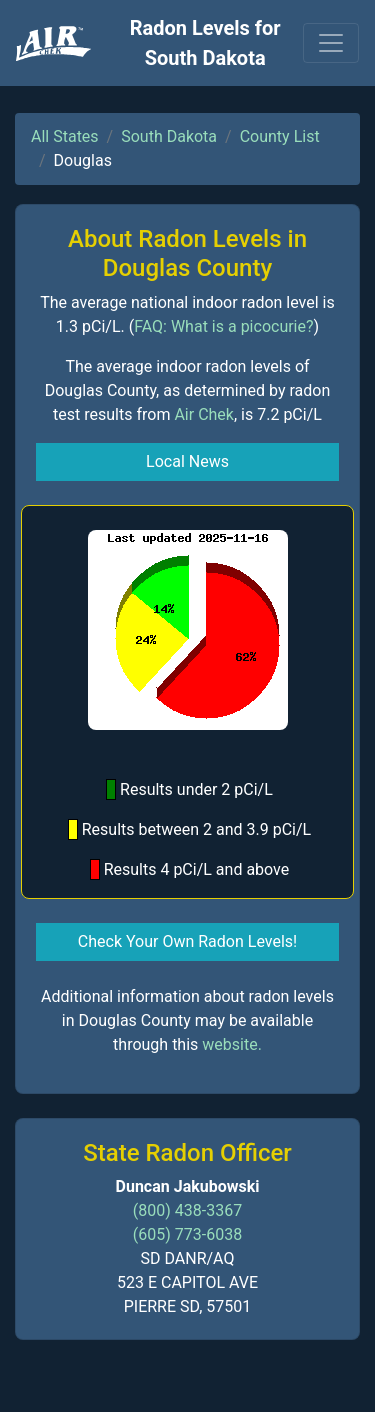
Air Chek (204, 414)
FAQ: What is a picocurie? (223, 326)
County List (280, 136)
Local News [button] (187, 461)
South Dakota (169, 136)
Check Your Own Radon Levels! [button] (187, 941)
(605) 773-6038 (187, 1234)
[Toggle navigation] (331, 43)
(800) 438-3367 (187, 1210)
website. (232, 1044)
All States (65, 136)
